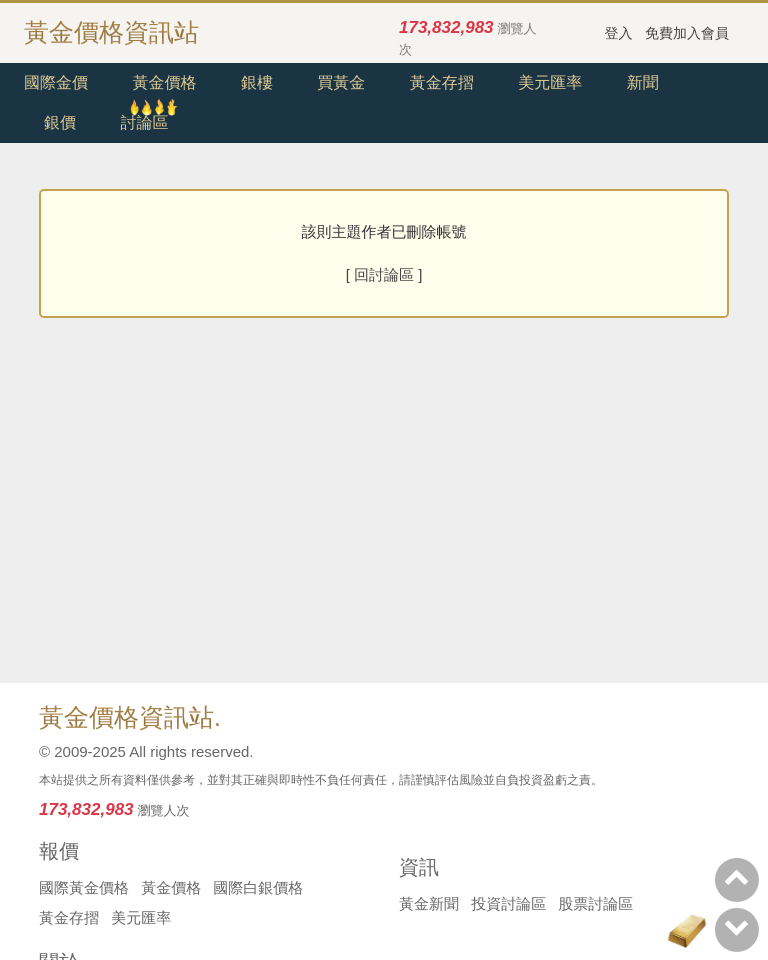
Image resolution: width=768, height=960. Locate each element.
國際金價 (56, 82)
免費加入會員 (687, 33)
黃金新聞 (429, 903)
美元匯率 (550, 82)
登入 (619, 33)
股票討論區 (595, 903)
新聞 (643, 82)
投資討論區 (508, 903)
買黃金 (341, 82)
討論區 (144, 122)
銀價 (60, 122)
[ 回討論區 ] (384, 274)
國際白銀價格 (258, 887)
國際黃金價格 (84, 887)
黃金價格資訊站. (130, 717)
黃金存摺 (442, 82)
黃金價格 (164, 82)
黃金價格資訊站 (111, 32)
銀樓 (257, 82)
